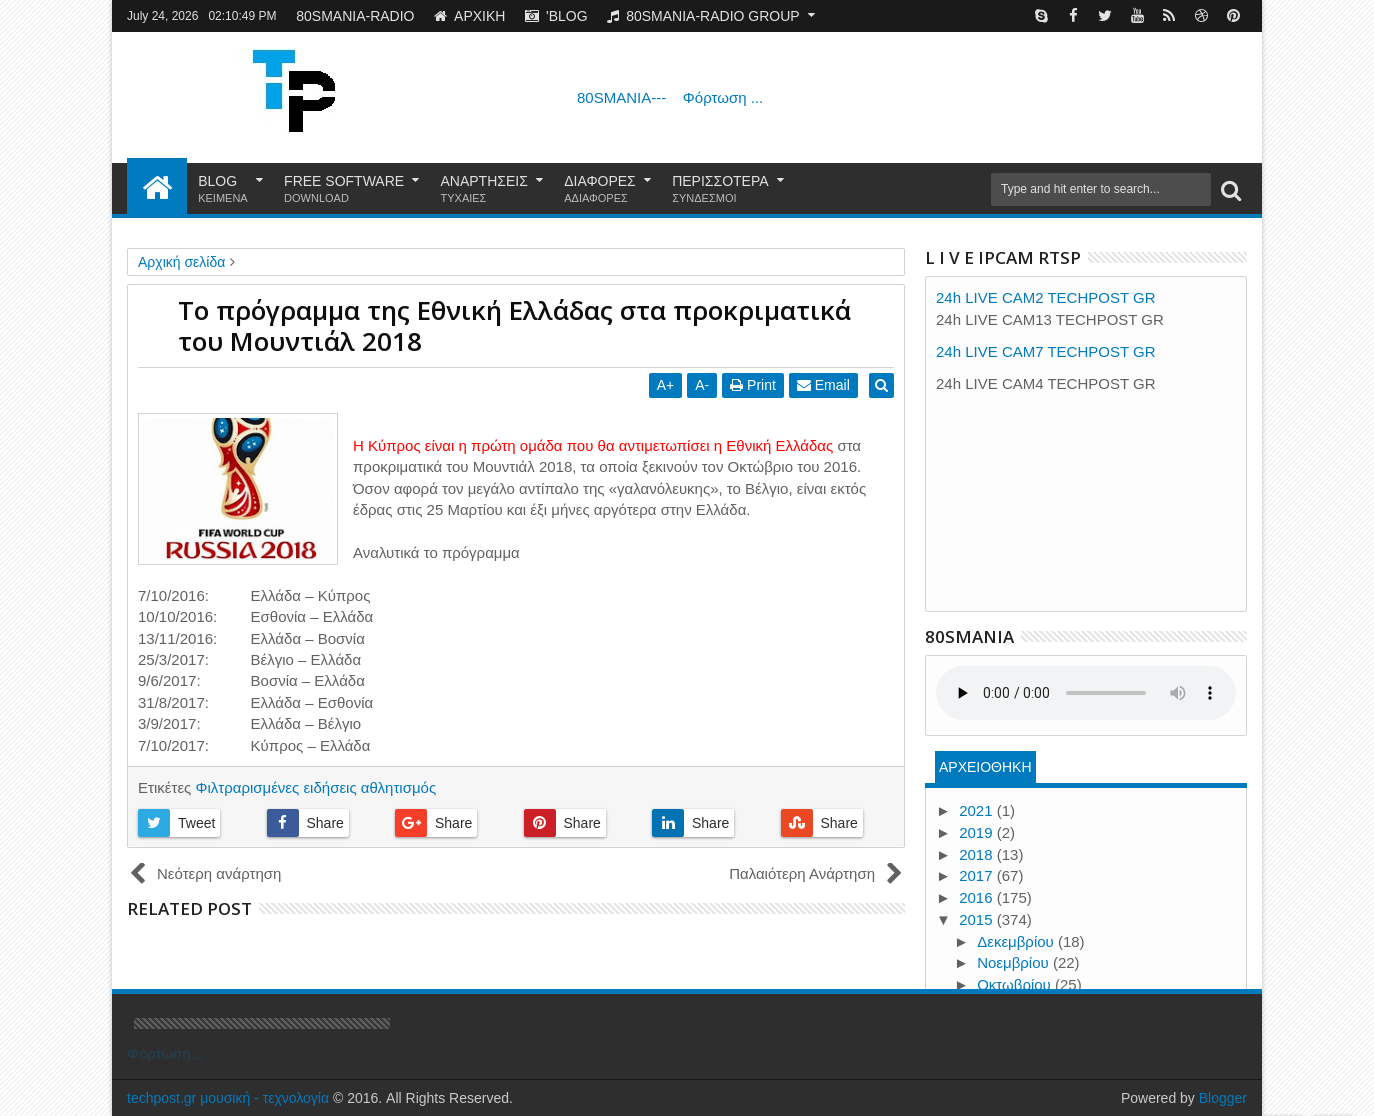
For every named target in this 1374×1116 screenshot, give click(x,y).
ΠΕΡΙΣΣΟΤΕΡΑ (720, 189)
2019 (978, 832)
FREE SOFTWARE (344, 189)
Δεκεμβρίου (1017, 941)
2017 (978, 875)
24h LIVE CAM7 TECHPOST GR (1046, 351)
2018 (978, 854)
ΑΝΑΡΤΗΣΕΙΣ (484, 189)
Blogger (1223, 1098)
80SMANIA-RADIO (355, 16)
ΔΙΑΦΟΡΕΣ (600, 189)
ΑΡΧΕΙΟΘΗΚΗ (985, 767)
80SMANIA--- (670, 97)
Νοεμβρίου (1015, 962)
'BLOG (556, 16)
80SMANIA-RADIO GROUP (703, 16)
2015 (978, 919)
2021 (978, 810)
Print (757, 385)
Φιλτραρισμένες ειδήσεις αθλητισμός (315, 787)
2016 (978, 897)
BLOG (223, 189)
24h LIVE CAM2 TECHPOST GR (1046, 297)
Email (827, 385)
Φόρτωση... (165, 1053)
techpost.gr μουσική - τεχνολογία (228, 1098)
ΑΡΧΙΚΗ (469, 16)
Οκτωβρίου (1016, 984)
